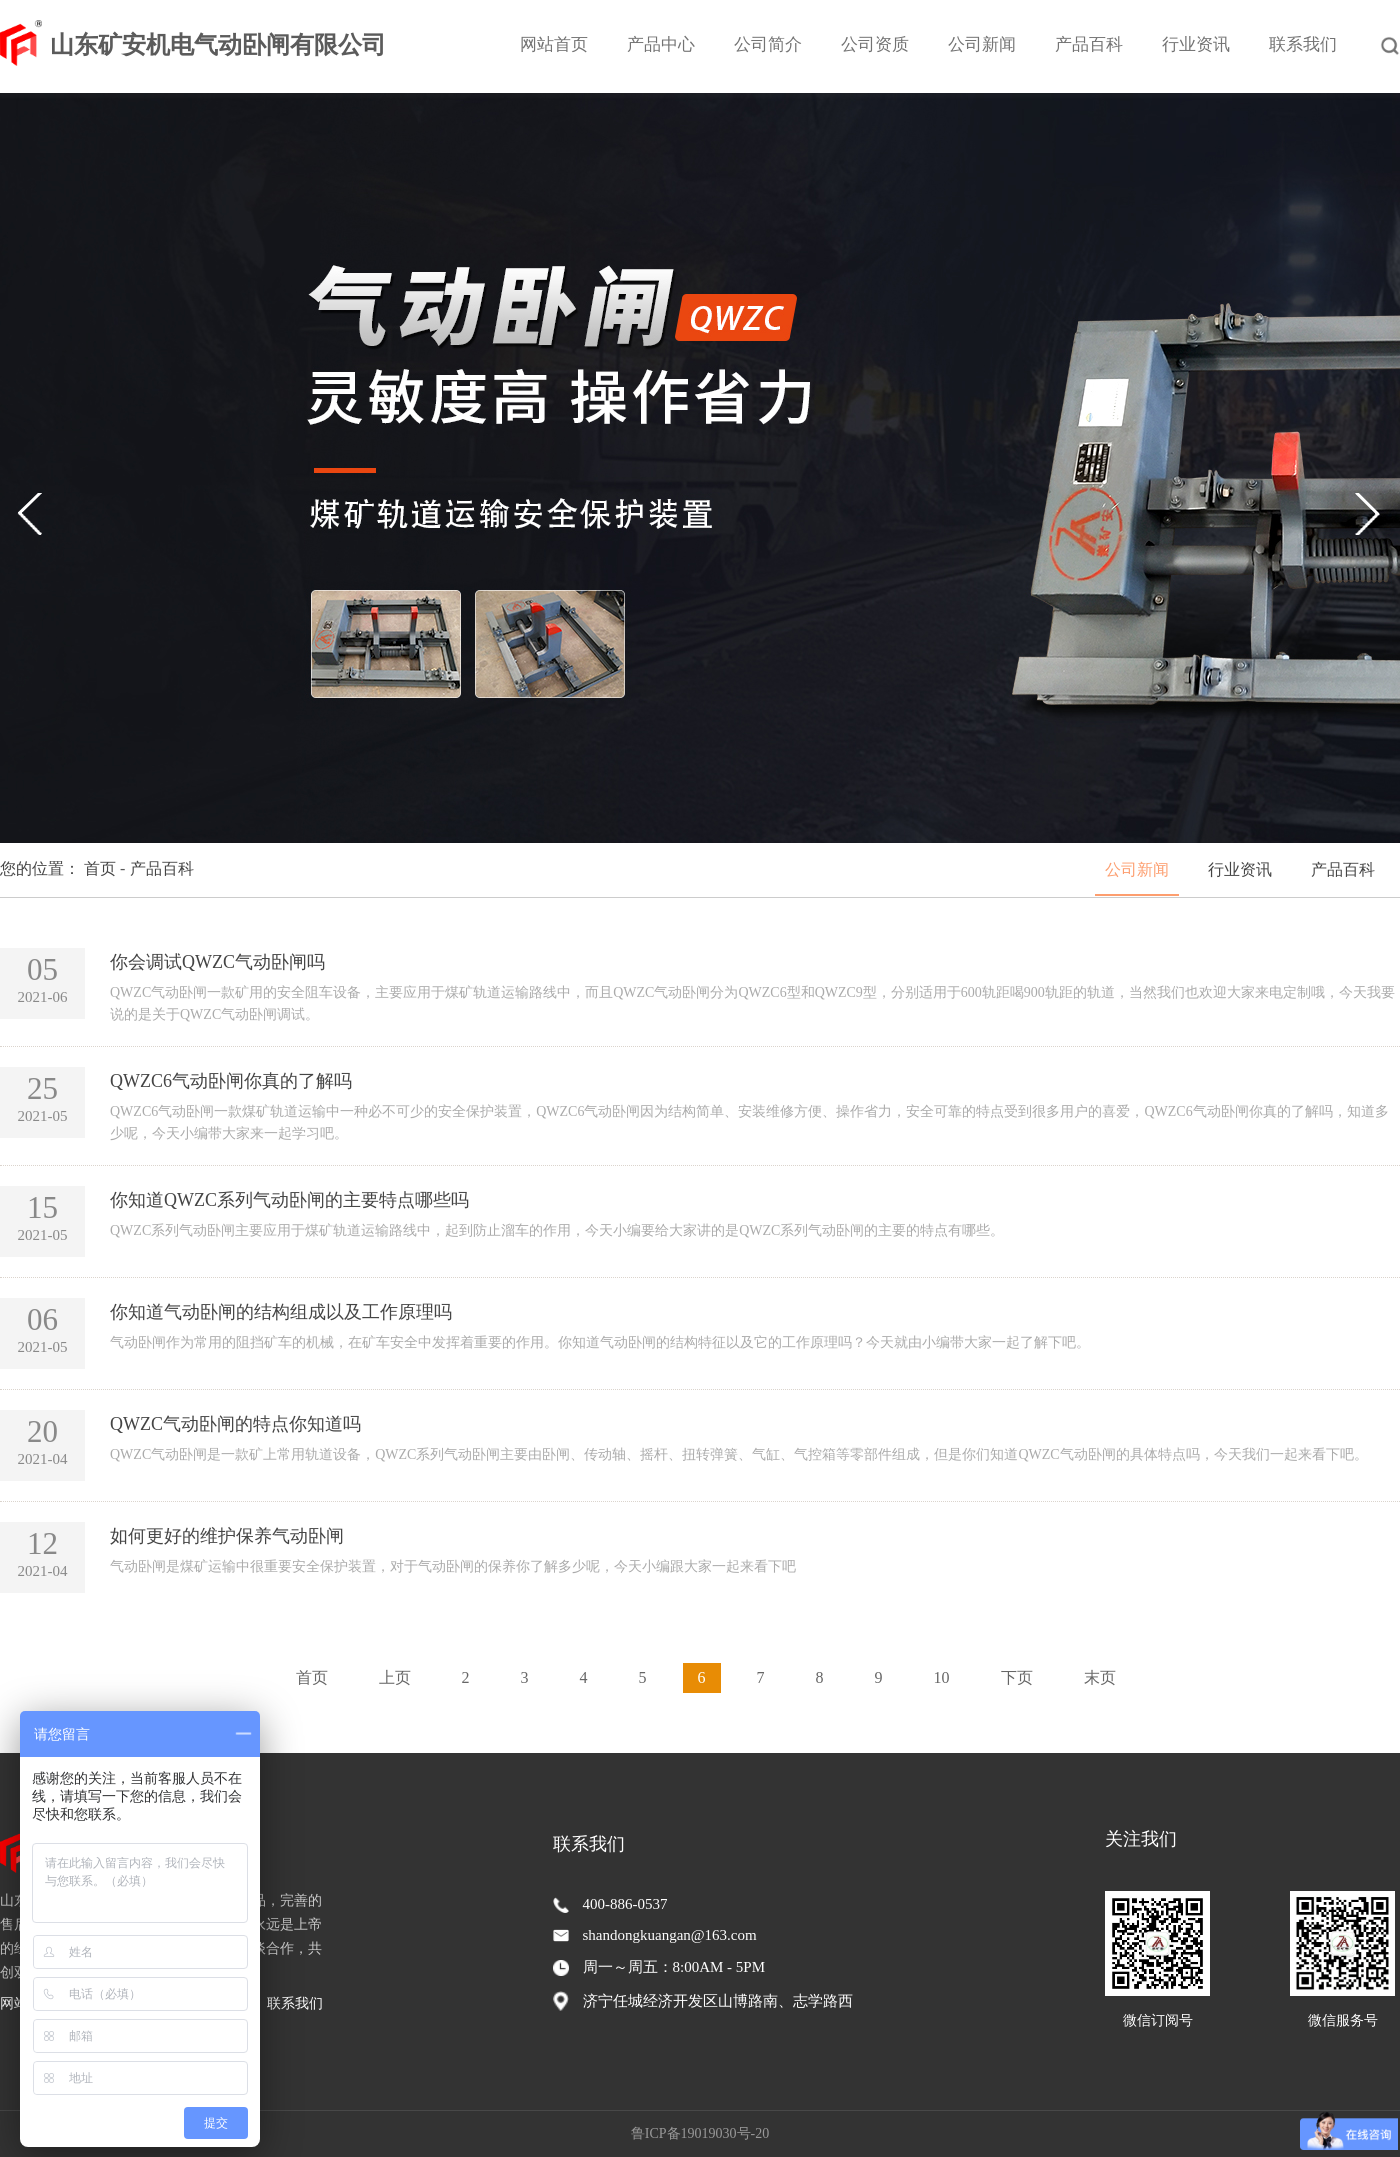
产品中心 (661, 44)
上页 (395, 1677)
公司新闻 (982, 44)
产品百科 (1089, 44)
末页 (1100, 1677)
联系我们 (1303, 44)
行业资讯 (1196, 44)
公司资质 (875, 44)
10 (942, 1677)
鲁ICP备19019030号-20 (700, 2133)
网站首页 (554, 44)
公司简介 (768, 44)
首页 (312, 1677)
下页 (1017, 1677)
